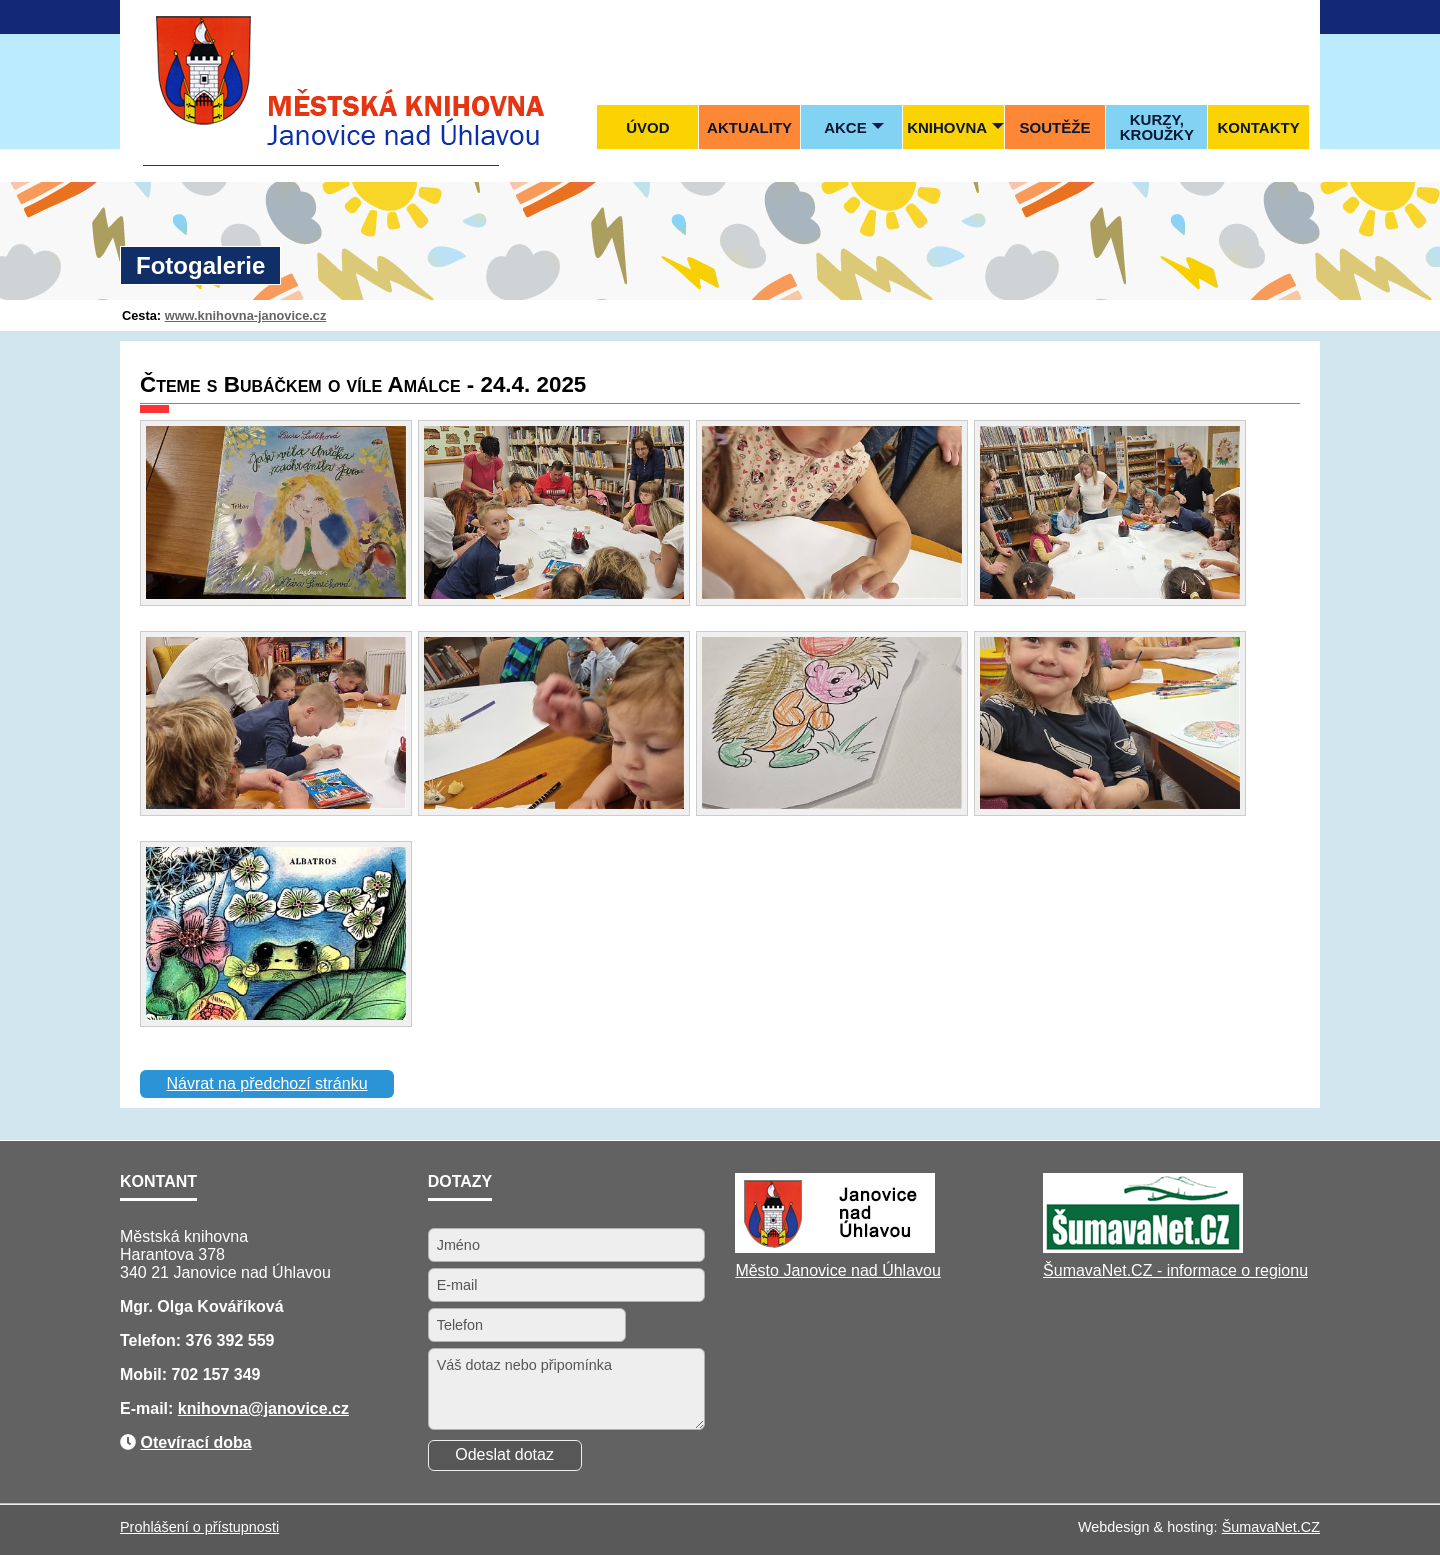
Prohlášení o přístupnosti (199, 1527)
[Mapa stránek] (1260, 16)
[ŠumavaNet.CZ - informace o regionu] (1143, 1247)
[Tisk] (1299, 16)
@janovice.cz (298, 1408)
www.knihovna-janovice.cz (246, 315)
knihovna (213, 1408)
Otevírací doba (195, 1442)
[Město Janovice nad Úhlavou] (835, 1247)
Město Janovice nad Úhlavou (837, 1270)
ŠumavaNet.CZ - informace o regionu (1175, 1270)
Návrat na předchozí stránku (267, 1083)
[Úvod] (1219, 16)
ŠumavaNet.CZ (1271, 1527)
